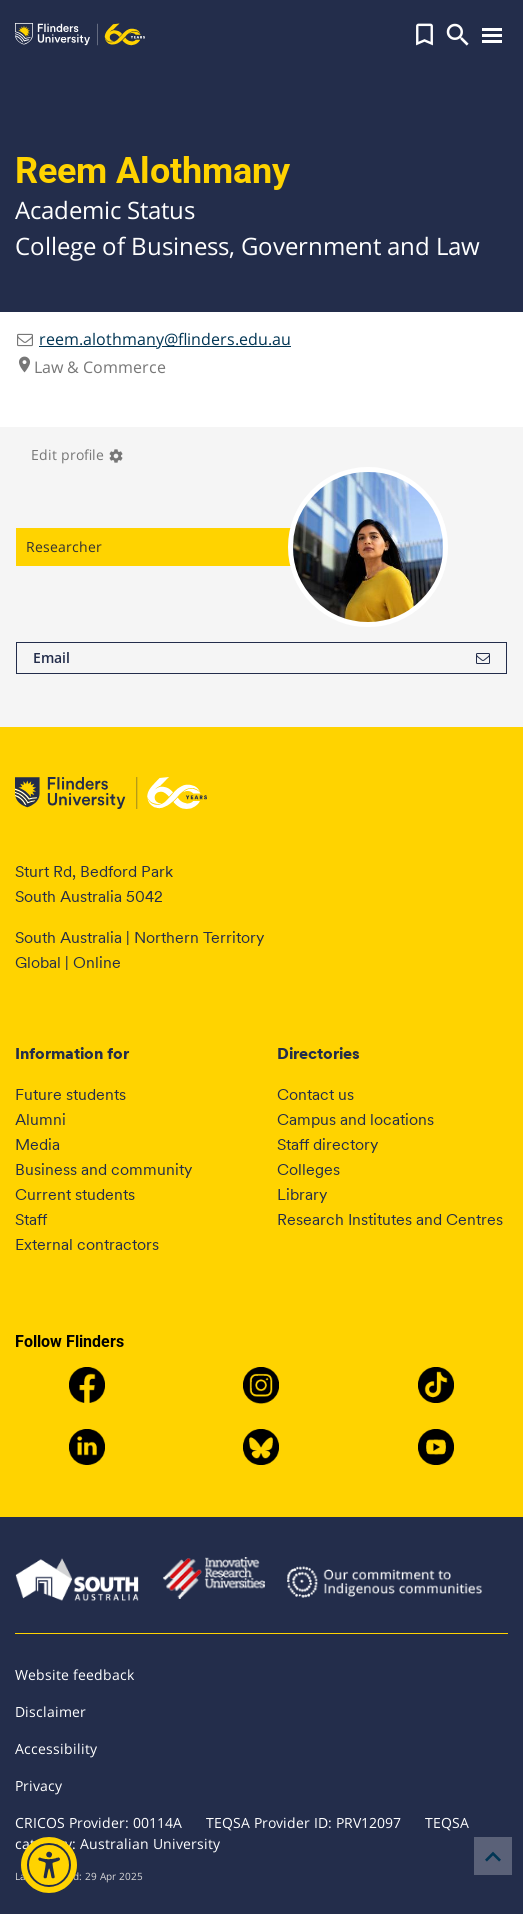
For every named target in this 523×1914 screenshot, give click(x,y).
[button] (424, 35)
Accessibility (56, 1748)
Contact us (315, 1094)
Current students (75, 1194)
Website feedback (74, 1674)
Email (261, 658)
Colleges (308, 1169)
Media (37, 1144)
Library (302, 1194)
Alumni (40, 1119)
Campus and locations (355, 1119)
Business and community (103, 1169)
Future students (70, 1094)
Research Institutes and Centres (390, 1219)
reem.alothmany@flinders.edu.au (165, 339)
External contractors (87, 1244)
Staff (31, 1219)
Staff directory (327, 1144)
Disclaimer (50, 1711)
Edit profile (77, 454)
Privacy (38, 1785)
